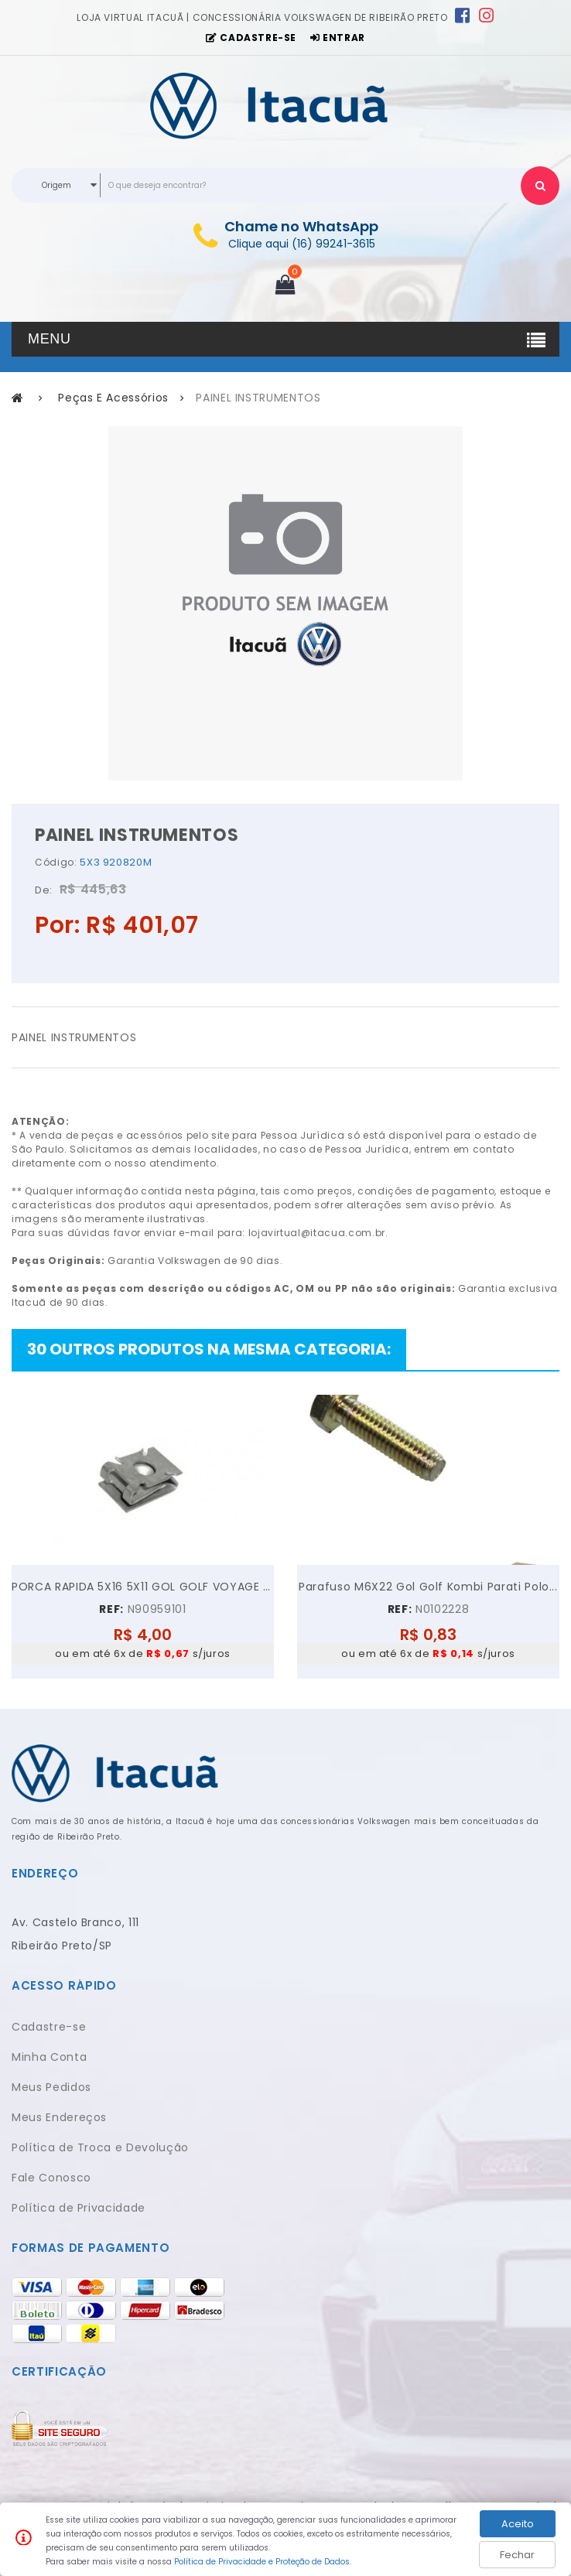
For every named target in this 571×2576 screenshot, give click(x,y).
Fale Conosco (51, 2177)
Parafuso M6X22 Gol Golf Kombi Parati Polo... (428, 1586)
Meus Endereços (59, 2117)
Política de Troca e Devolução (100, 2147)
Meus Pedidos (51, 2087)
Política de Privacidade (78, 2208)
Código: (56, 862)
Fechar (517, 2554)
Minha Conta (49, 2057)
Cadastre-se (49, 2026)
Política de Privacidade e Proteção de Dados (262, 2561)
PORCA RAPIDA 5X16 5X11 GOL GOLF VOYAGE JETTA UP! (143, 1586)
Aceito (517, 2523)
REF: (111, 1609)
